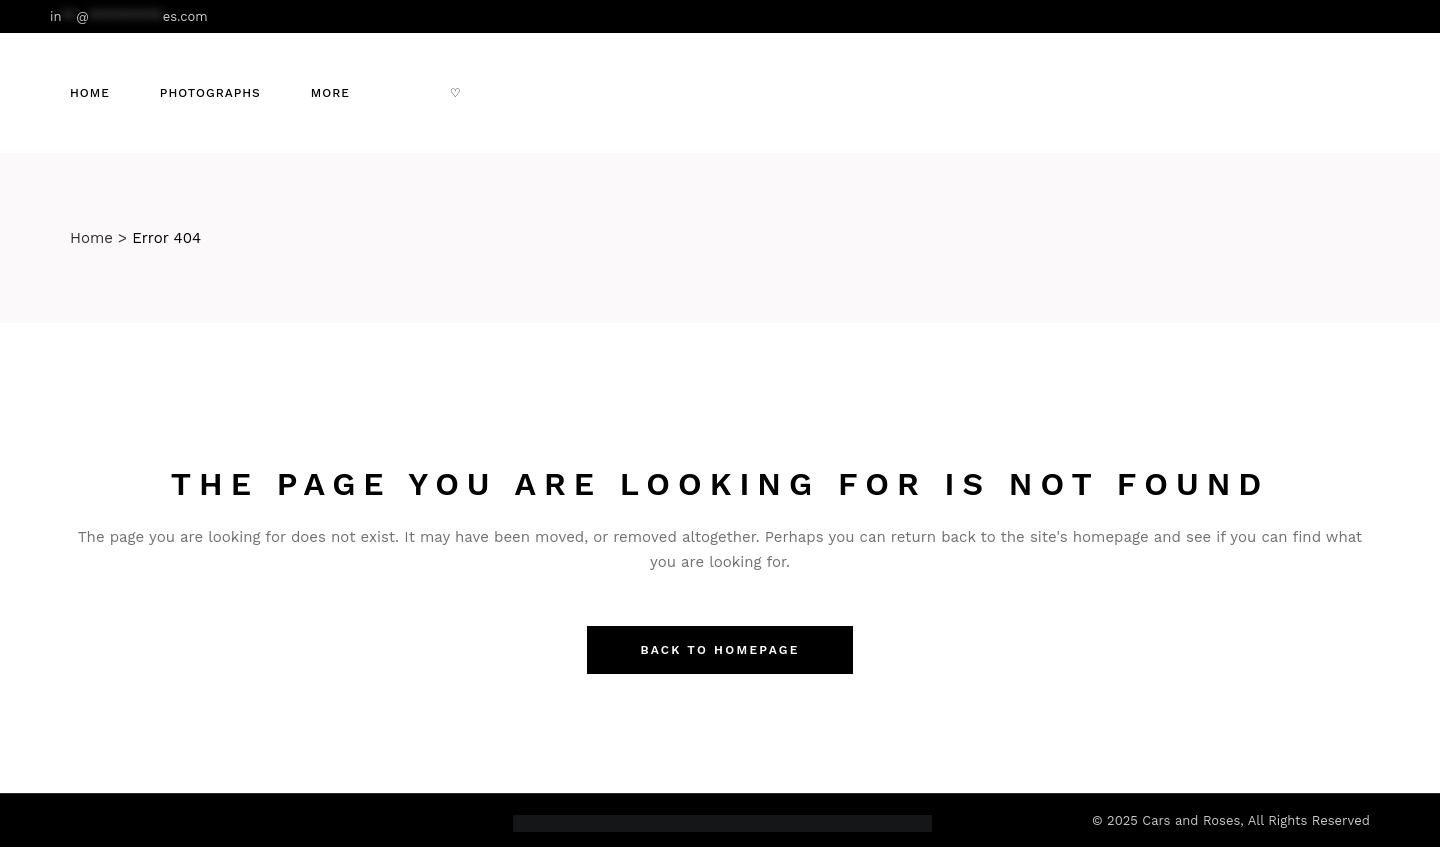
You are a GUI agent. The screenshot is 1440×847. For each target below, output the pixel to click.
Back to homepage (719, 650)
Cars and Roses (1191, 820)
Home (91, 238)
